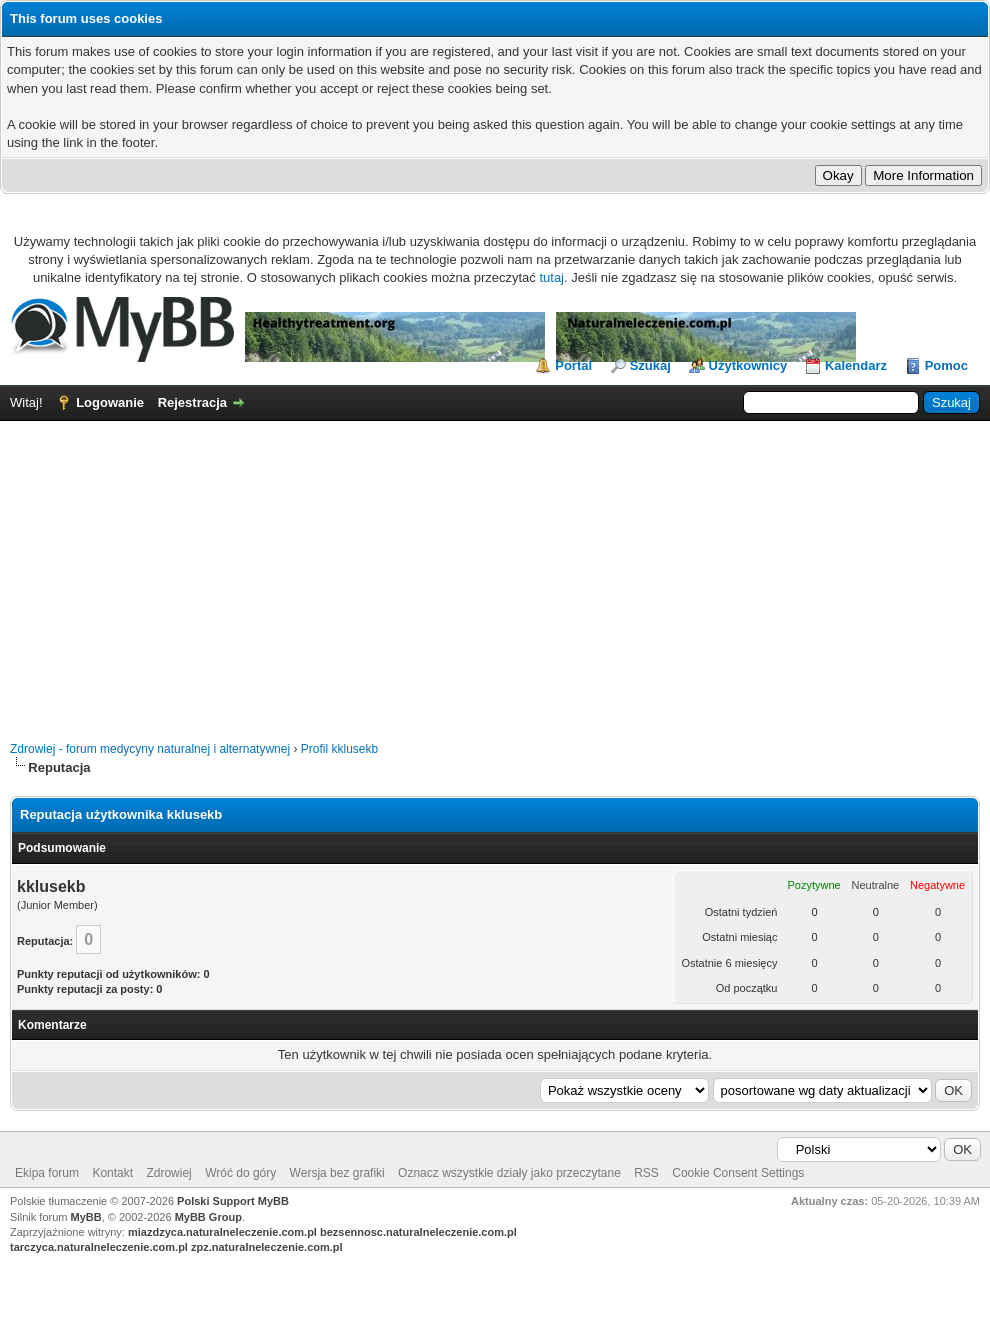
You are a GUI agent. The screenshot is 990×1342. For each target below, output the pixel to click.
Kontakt (112, 1173)
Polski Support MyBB (233, 1201)
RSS (646, 1173)
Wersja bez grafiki (337, 1173)
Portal (573, 365)
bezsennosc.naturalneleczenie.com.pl (418, 1232)
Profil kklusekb (339, 749)
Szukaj (650, 365)
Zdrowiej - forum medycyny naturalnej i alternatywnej (150, 749)
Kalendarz (856, 365)
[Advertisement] (495, 571)
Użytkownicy (748, 365)
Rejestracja (192, 402)
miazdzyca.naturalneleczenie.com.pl (222, 1232)
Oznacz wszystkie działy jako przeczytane (509, 1173)
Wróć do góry (240, 1173)
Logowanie (110, 402)
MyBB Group (208, 1217)
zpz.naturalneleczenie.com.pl (267, 1247)
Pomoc (946, 365)
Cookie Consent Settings (738, 1173)
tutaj (551, 277)
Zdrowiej (168, 1173)
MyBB (86, 1217)
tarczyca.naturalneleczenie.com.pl (99, 1247)
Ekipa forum (47, 1173)
